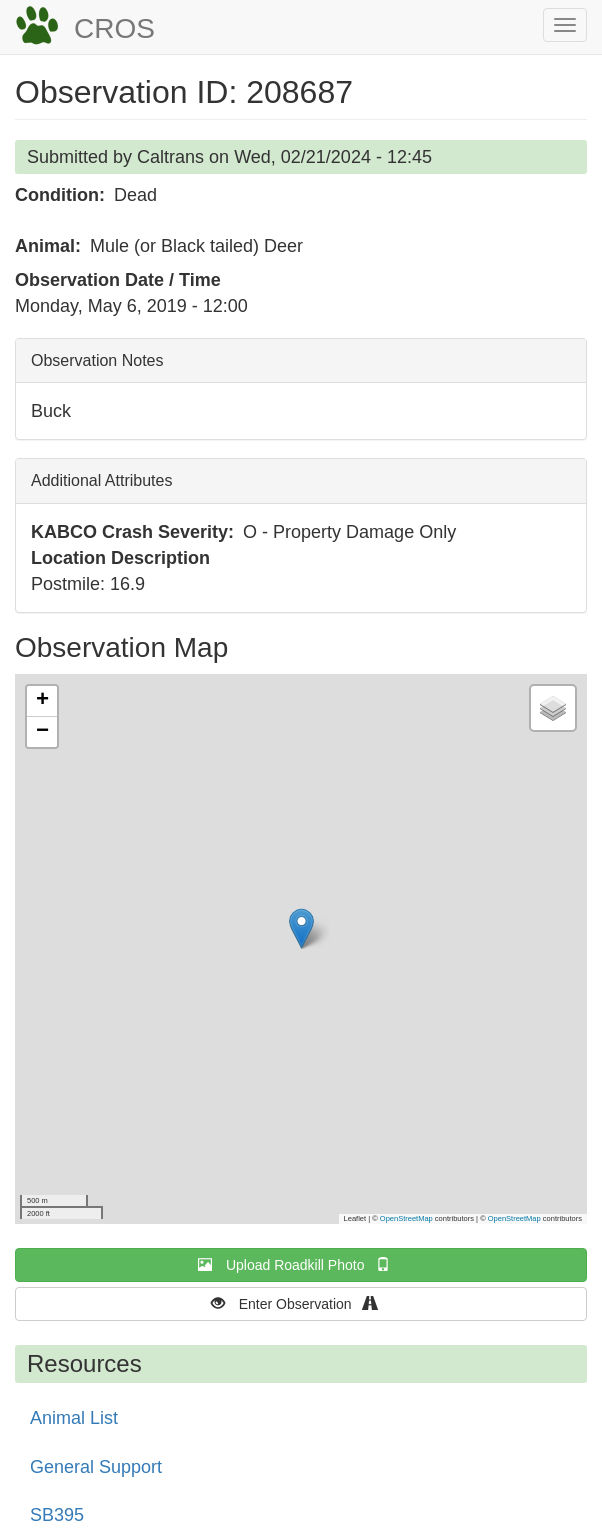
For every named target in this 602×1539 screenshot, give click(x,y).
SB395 (57, 1515)
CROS (114, 28)
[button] (301, 928)
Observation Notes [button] (97, 360)
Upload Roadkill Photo (301, 1264)
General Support (96, 1467)
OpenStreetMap (406, 1218)
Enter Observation (301, 1303)
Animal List (74, 1418)
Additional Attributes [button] (101, 480)
